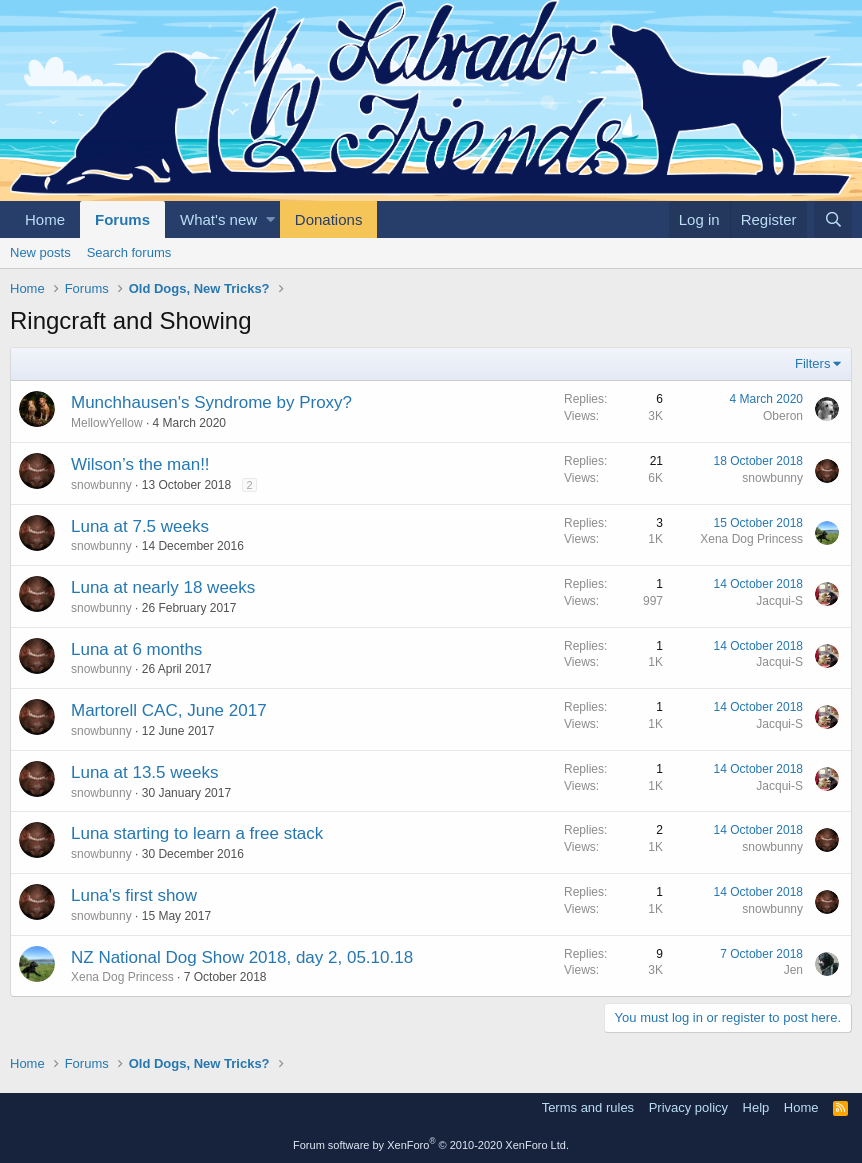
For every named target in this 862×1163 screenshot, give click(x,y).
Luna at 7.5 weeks (140, 526)
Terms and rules (588, 1107)
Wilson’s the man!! (140, 464)
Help (756, 1107)
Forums (122, 219)
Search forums (129, 252)
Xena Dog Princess (751, 539)
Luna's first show (134, 895)
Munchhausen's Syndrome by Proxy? (211, 402)
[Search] (833, 219)
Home (45, 219)
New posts (40, 252)
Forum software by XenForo (431, 1145)
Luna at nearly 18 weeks (163, 587)
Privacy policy (688, 1107)
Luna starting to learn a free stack (197, 833)
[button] (270, 219)
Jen (793, 970)
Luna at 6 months (136, 649)
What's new (218, 219)
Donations (329, 219)
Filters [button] (812, 363)
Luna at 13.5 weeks (144, 772)
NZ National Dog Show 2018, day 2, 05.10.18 (242, 957)
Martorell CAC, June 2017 (169, 710)
